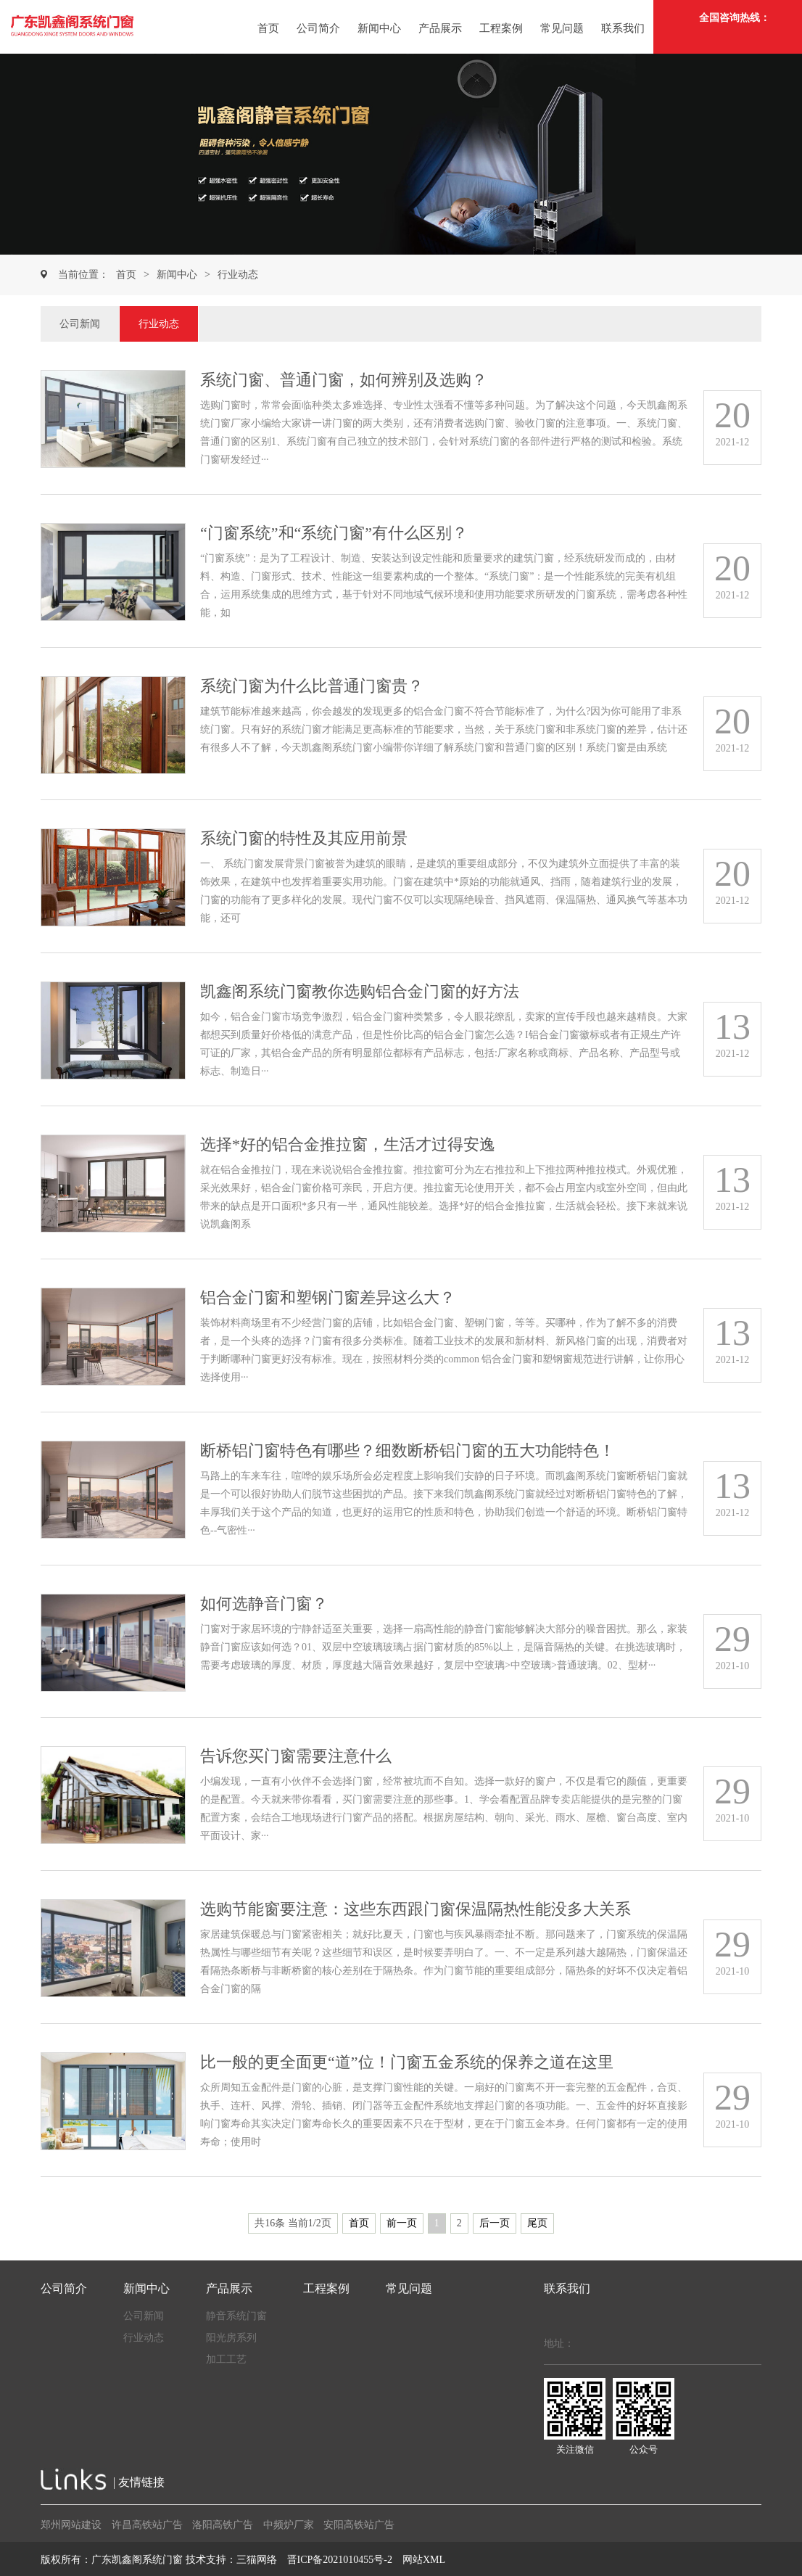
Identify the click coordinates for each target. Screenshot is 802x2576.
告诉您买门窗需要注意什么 (296, 1756)
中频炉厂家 (288, 2524)
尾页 (537, 2223)
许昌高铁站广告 (147, 2524)
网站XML (423, 2559)
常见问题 (562, 28)
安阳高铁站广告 (358, 2524)
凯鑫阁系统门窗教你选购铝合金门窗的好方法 (359, 991)
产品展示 (440, 28)
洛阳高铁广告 (222, 2524)
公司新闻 (79, 323)
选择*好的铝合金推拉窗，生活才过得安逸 (347, 1144)
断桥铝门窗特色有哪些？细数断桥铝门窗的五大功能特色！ (407, 1450)
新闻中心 (379, 28)
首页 (268, 28)
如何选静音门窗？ (264, 1603)
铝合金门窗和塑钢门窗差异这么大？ (327, 1297)
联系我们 (623, 28)
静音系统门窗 (236, 2315)
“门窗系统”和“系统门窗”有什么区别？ (334, 533)
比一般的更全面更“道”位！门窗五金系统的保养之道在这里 (406, 2062)
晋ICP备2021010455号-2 (339, 2559)
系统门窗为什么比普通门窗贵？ (311, 686)
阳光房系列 (231, 2337)
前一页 (401, 2223)
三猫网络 (256, 2559)
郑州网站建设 (71, 2524)
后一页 (494, 2223)
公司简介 (318, 28)
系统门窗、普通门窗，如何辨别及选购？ (343, 380)
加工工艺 (226, 2359)
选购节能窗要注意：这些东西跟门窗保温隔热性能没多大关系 (415, 1909)
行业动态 (238, 274)
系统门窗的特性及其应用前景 (304, 838)
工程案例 (501, 28)
